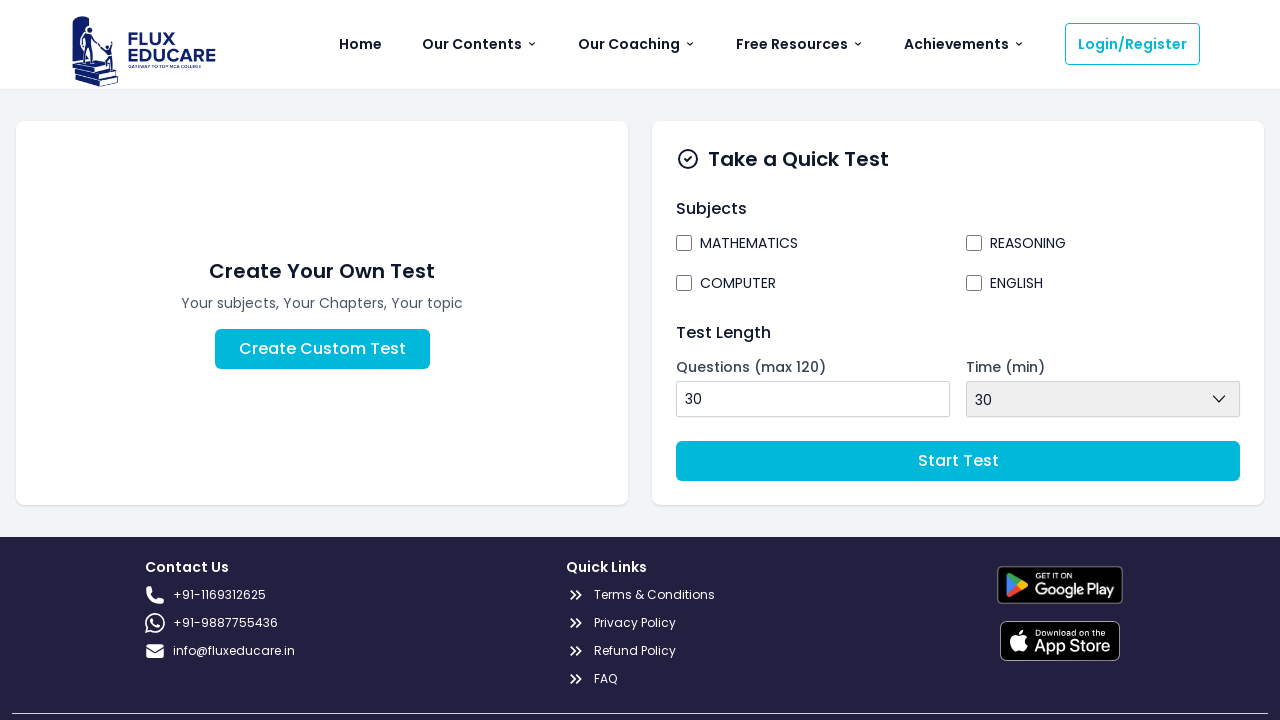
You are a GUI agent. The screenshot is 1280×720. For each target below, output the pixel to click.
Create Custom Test (322, 348)
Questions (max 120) (751, 367)
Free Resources (800, 44)
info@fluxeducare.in (220, 651)
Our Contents (480, 44)
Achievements (964, 44)
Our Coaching (637, 44)
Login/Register (1132, 44)
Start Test (958, 460)
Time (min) (1005, 367)
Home (360, 44)
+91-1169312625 (205, 595)
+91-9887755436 (211, 623)
